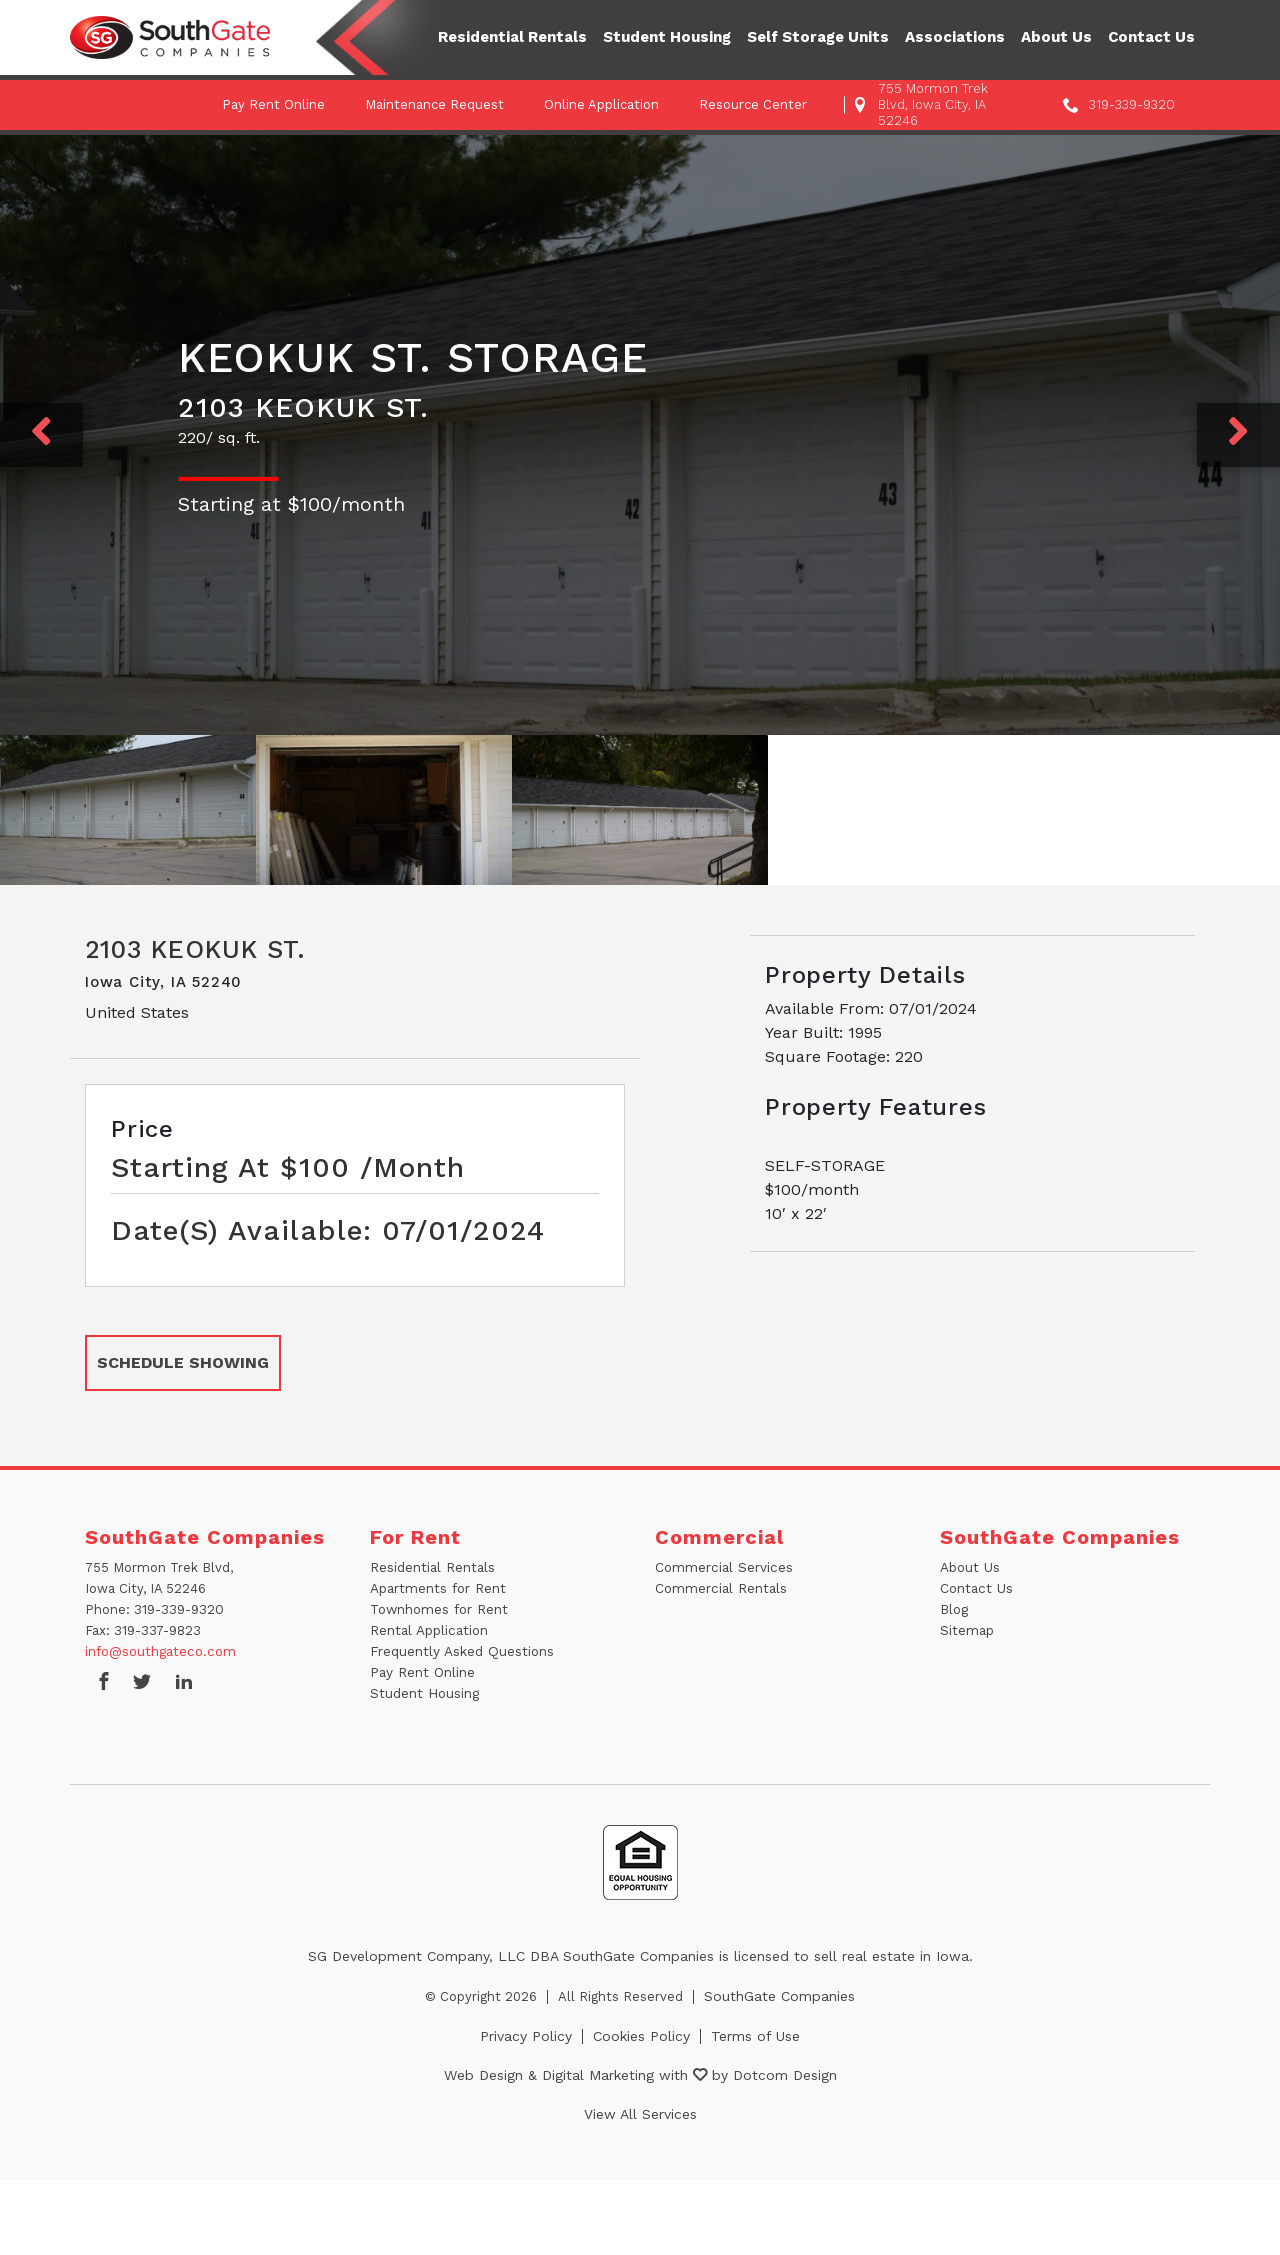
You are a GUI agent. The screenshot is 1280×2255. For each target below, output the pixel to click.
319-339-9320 (1132, 104)
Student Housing (667, 37)
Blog (954, 1609)
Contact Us (1151, 37)
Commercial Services (722, 1567)
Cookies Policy (641, 2036)
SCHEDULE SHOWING (183, 1362)
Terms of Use (755, 2036)
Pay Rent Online (273, 104)
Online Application (601, 104)
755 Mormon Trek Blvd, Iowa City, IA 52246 (933, 104)
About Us (1056, 37)
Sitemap (967, 1630)
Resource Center (753, 104)
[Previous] (41, 435)
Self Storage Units (818, 37)
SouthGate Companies (779, 1996)
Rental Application (428, 1630)
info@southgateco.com (159, 1651)
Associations (955, 37)
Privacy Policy (526, 2036)
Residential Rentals (512, 37)
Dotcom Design (785, 2075)
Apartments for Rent (437, 1588)
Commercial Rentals (720, 1588)
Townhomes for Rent (438, 1609)
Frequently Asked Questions (459, 1651)
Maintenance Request (434, 104)
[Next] (1238, 435)
